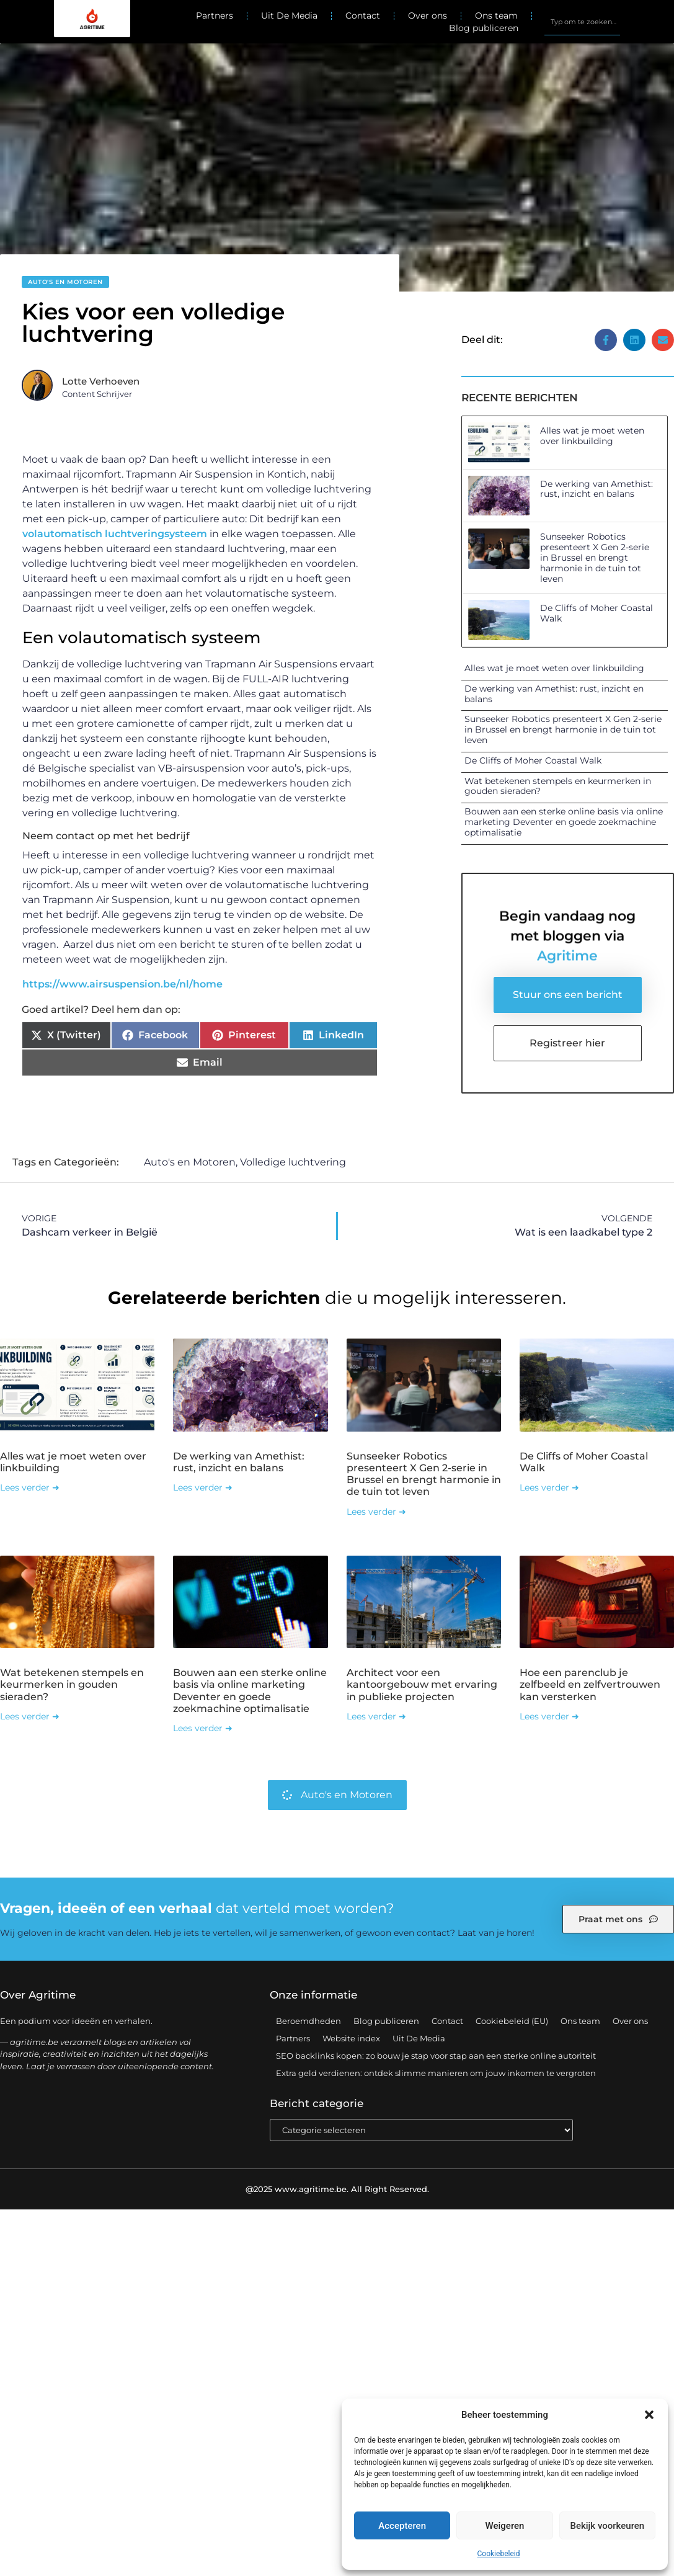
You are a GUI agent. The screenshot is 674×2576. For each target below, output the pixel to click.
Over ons (427, 15)
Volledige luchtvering (293, 1163)
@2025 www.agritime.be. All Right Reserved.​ (337, 2190)
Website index (351, 2039)
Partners (214, 15)
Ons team (496, 15)
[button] (649, 2415)
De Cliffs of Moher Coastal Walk (596, 613)
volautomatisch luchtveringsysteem (114, 534)
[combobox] (582, 21)
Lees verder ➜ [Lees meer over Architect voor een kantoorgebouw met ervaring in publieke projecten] (376, 1717)
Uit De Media (289, 15)
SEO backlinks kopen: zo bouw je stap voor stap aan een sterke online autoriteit (436, 2056)
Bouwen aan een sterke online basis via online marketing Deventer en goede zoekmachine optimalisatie (563, 822)
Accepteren (402, 2525)
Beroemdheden (308, 2021)
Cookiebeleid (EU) (512, 2021)
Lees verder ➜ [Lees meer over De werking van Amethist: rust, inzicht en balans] (203, 1488)
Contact (362, 15)
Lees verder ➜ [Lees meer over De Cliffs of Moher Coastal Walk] (549, 1488)
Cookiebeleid (498, 2553)
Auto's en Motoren (65, 282)
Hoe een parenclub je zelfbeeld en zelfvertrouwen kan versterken (590, 1685)
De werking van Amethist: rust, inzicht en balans (596, 489)
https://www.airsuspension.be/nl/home (122, 984)
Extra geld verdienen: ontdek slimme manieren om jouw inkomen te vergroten (436, 2074)
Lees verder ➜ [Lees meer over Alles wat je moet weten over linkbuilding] (30, 1488)
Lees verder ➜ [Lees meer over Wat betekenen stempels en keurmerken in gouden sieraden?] (30, 1717)
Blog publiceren (483, 27)
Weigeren (505, 2525)
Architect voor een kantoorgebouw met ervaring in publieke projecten (422, 1685)
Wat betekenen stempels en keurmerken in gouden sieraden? (557, 786)
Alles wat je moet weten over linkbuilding (592, 436)
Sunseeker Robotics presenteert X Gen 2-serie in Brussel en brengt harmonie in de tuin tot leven (594, 557)
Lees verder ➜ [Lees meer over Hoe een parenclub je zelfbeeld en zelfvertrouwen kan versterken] (549, 1717)
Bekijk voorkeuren (607, 2525)
